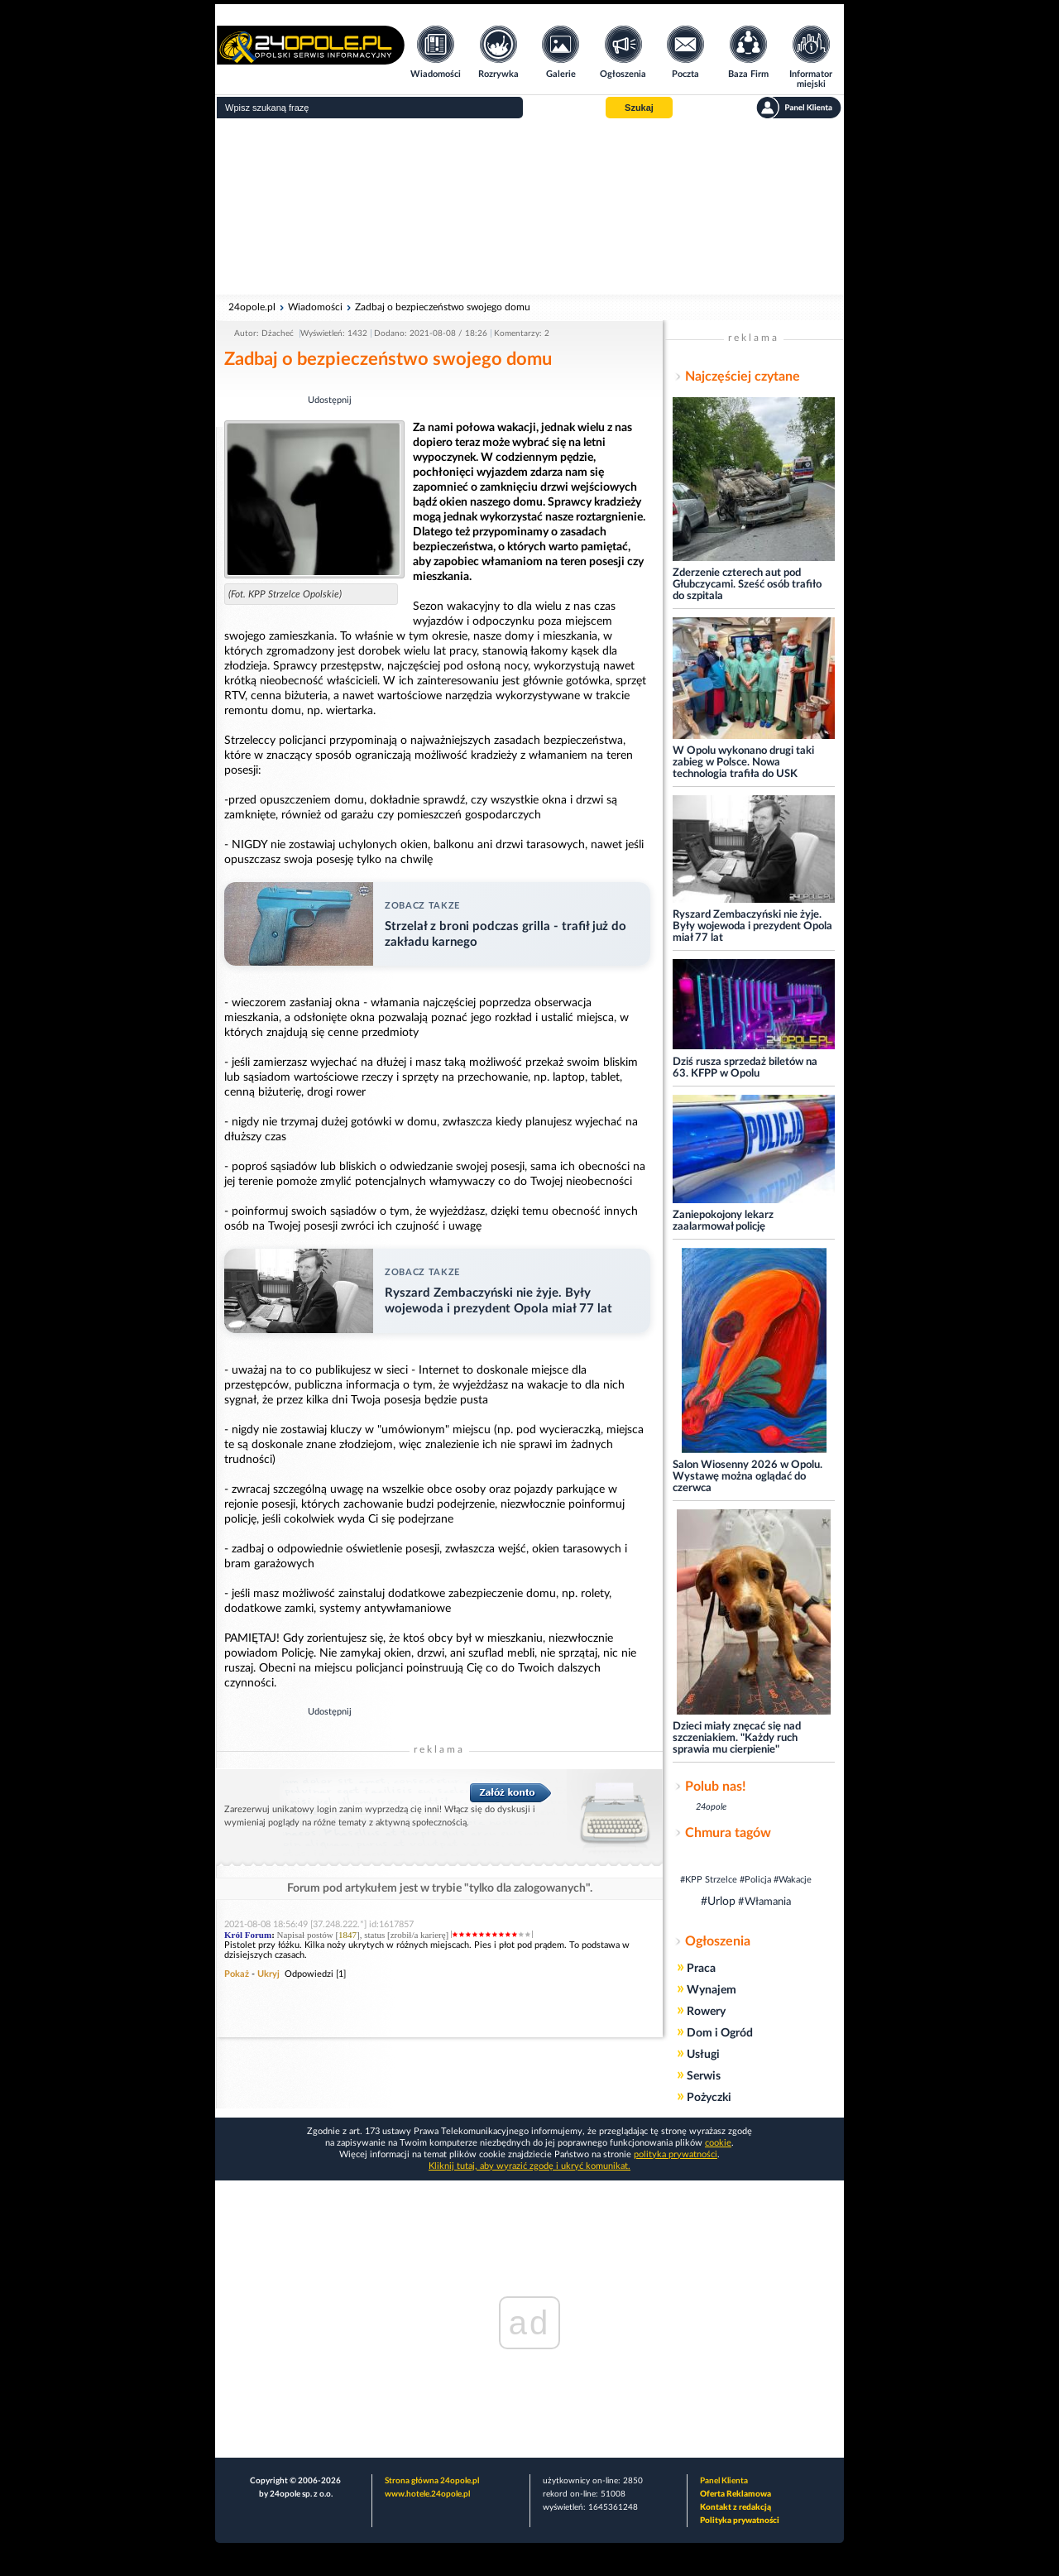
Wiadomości (315, 307)
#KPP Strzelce (708, 1879)
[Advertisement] (529, 207)
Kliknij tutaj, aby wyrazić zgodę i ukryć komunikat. (529, 2166)
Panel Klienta (724, 2481)
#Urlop (718, 1901)
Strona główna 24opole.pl (432, 2481)
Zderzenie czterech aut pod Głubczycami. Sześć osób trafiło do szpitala (747, 585)
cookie (718, 2142)
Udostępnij (330, 400)
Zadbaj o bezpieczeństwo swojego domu (442, 307)
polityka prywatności (675, 2154)
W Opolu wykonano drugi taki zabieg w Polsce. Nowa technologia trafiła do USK (743, 763)
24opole (711, 1806)
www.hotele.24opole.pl (427, 2494)
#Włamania (764, 1902)
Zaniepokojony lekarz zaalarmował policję (723, 1221)
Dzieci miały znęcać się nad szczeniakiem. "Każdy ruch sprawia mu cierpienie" (737, 1738)
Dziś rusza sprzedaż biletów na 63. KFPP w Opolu (745, 1068)
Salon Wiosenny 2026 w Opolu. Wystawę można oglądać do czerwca (747, 1477)
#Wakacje (793, 1879)
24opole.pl (252, 307)
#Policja (755, 1879)
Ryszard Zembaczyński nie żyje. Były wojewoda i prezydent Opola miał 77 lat (752, 926)
